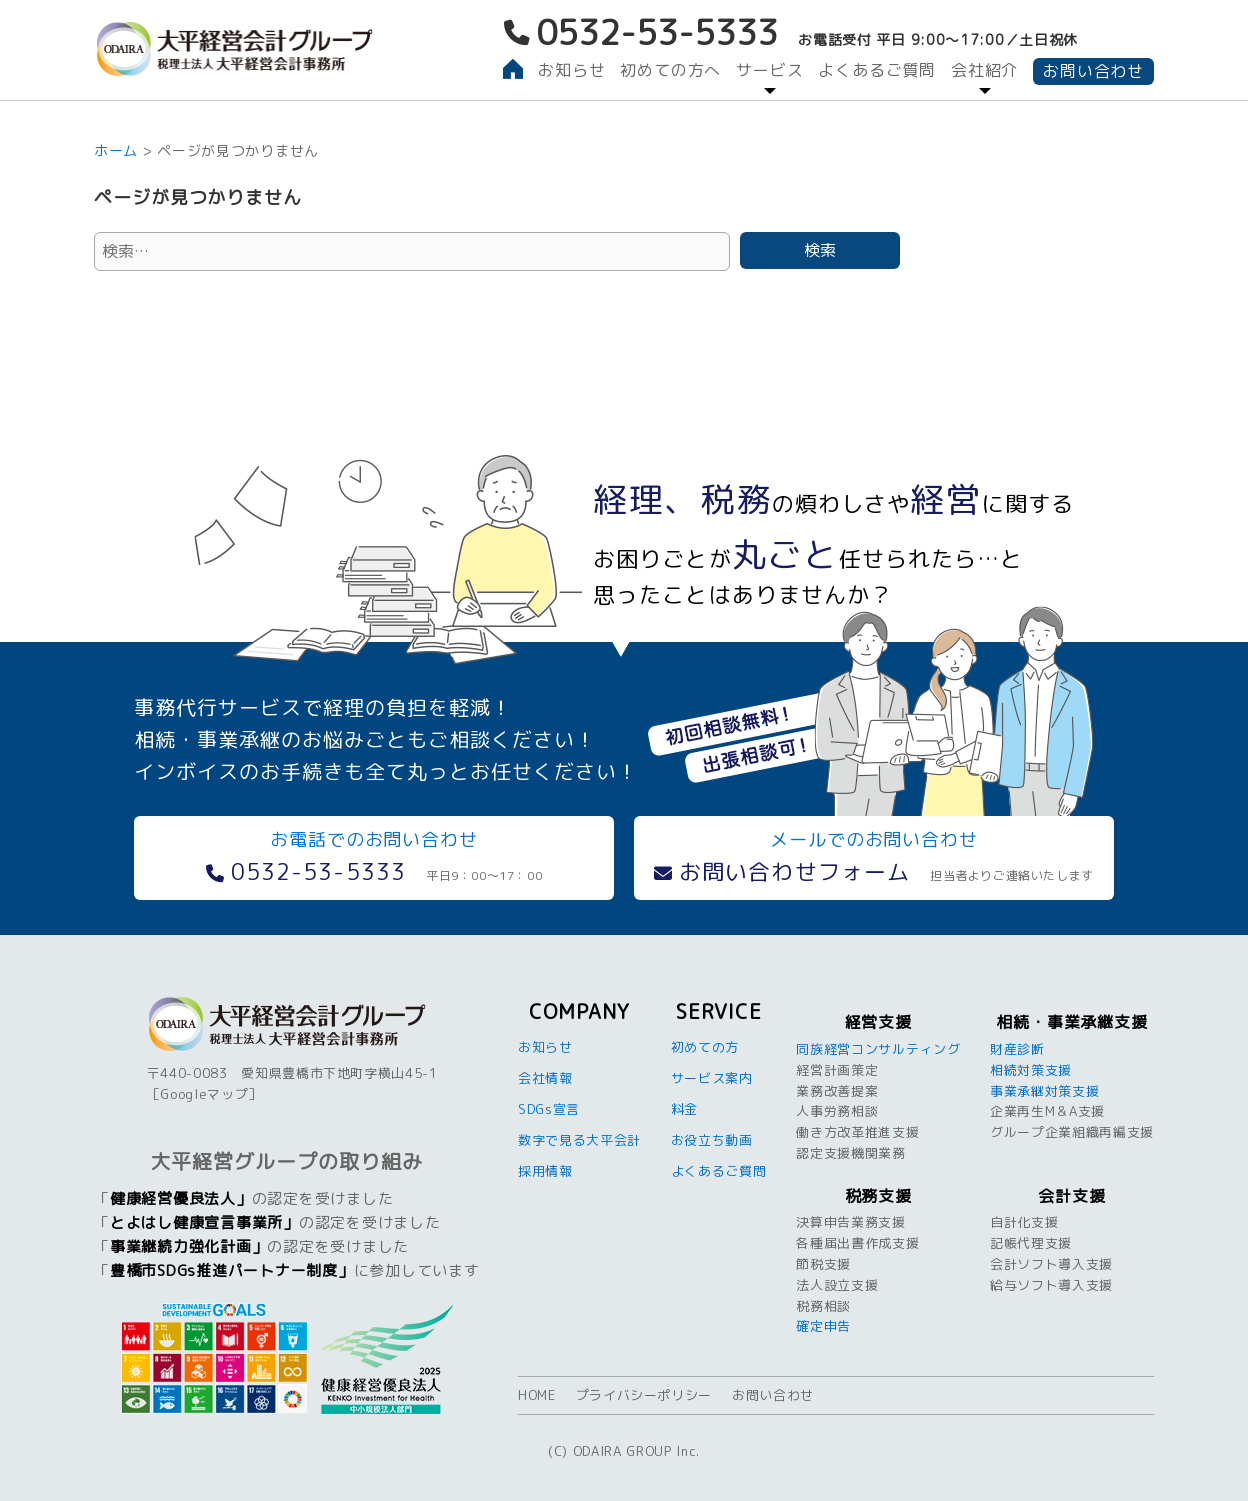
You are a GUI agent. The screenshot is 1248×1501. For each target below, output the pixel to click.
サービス (769, 70)
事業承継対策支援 (1044, 1091)
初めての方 (705, 1047)
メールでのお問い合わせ (874, 857)
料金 (684, 1109)
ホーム (116, 150)
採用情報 (545, 1171)
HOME (537, 1395)
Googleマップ (204, 1094)
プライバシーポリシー (644, 1395)
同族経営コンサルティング (878, 1049)
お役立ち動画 (712, 1140)
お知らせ (571, 70)
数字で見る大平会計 (579, 1140)
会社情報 (545, 1078)
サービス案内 (712, 1078)
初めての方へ (670, 70)
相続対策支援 (1031, 1070)
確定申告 (823, 1326)
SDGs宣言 (549, 1109)
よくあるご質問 (877, 70)
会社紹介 (984, 70)
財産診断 (1017, 1049)
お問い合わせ (1093, 71)
